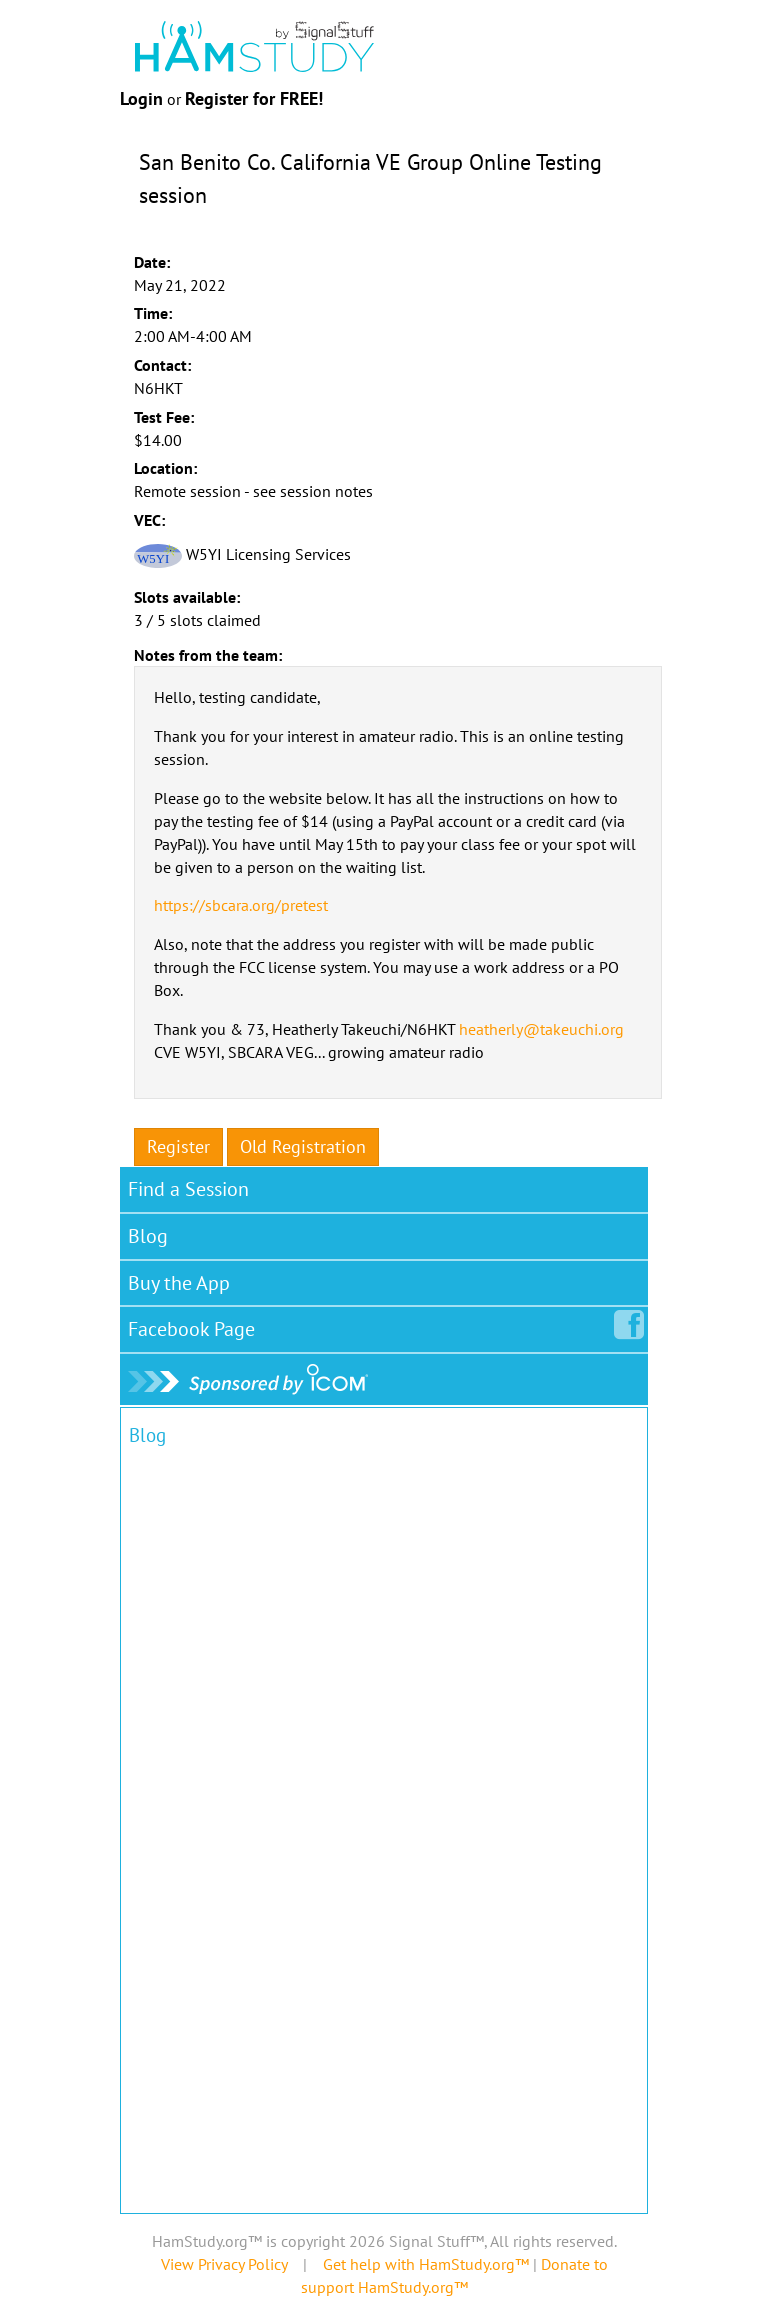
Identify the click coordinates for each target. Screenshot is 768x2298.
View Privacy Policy (224, 2264)
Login (141, 98)
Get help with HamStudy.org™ (426, 2264)
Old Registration (303, 1146)
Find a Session (188, 1189)
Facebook (195, 1325)
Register (178, 1146)
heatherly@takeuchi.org (541, 1029)
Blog (148, 1236)
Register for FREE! (254, 98)
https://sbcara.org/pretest (241, 905)
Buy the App (179, 1283)
